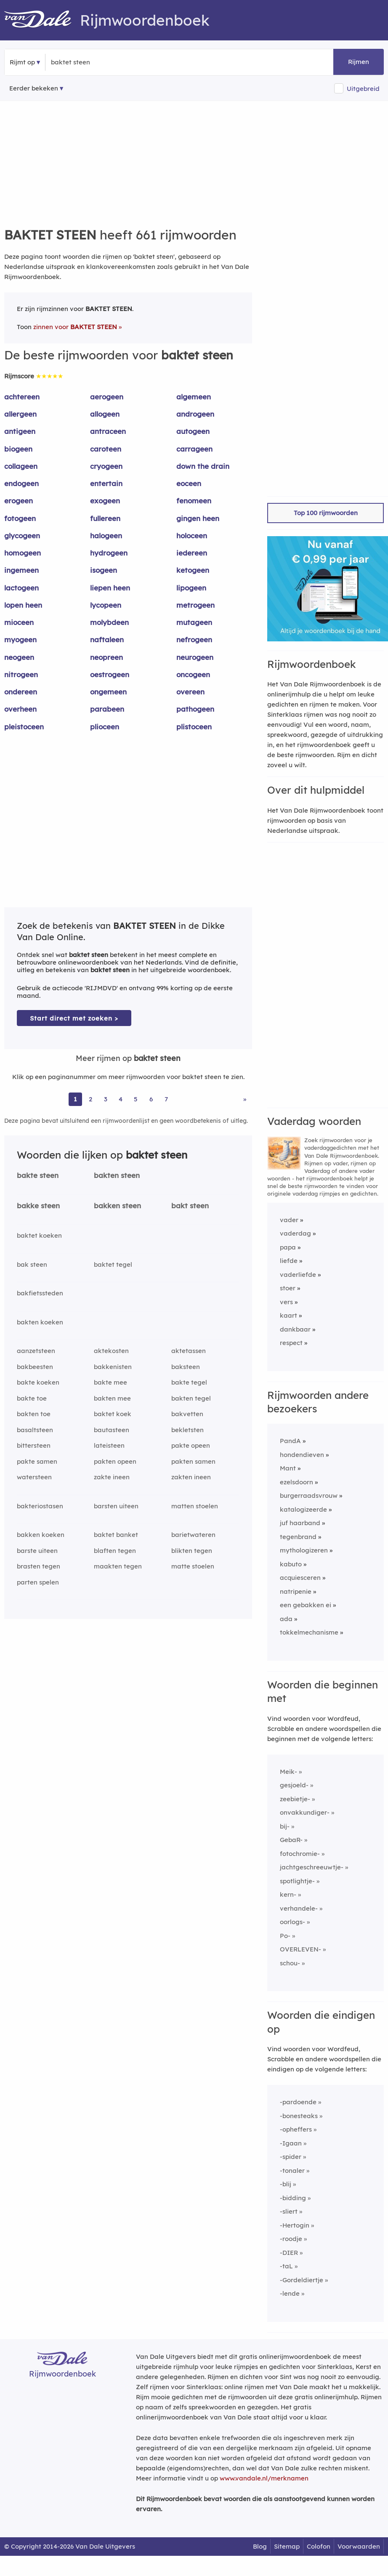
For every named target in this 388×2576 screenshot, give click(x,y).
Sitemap (287, 2546)
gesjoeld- (294, 1785)
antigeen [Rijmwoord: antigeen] (19, 431)
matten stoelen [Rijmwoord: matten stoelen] (194, 1506)
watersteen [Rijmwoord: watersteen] (34, 1477)
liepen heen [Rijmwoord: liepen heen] (110, 587)
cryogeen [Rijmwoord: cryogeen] (106, 466)
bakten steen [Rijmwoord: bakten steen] (117, 1175)
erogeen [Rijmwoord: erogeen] (18, 500)
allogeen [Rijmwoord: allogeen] (105, 413)
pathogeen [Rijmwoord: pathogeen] (195, 708)
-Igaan (291, 2143)
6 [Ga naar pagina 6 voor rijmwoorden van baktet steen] (151, 1099)
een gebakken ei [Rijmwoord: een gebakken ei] (305, 1605)
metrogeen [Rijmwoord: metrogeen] (195, 605)
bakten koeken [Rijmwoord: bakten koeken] (40, 1322)
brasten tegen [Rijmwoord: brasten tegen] (38, 1566)
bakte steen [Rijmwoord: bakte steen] (37, 1175)
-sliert (289, 2211)
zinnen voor (75, 327)
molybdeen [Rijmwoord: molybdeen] (109, 622)
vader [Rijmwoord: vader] (289, 1220)
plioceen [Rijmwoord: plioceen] (104, 726)
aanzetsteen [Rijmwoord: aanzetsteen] (36, 1351)
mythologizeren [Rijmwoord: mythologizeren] (304, 1550)
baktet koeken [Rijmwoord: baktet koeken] (39, 1235)
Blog (260, 2546)
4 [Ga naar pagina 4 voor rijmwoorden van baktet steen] (120, 1099)
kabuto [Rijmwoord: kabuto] (291, 1564)
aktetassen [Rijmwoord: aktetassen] (188, 1351)
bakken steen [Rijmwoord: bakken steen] (117, 1205)
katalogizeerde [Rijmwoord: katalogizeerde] (303, 1509)
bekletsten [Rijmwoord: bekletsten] (187, 1430)
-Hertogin (294, 2225)
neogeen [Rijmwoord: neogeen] (19, 657)
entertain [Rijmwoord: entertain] (106, 483)
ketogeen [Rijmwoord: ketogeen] (192, 570)
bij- (285, 1826)
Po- (285, 1936)
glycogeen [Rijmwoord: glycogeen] (22, 535)
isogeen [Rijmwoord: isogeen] (103, 570)
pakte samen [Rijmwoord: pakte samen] (37, 1461)
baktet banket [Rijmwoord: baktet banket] (116, 1535)
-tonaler (292, 2171)
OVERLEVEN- (300, 1949)
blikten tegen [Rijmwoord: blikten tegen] (191, 1551)
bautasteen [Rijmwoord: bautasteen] (111, 1430)
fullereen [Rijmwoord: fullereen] (105, 518)
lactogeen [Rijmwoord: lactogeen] (21, 587)
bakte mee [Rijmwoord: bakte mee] (110, 1382)
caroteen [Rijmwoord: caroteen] (105, 448)
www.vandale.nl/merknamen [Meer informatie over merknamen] (264, 2478)
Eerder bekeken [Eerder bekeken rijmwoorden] (33, 88)
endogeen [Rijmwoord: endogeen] (21, 483)
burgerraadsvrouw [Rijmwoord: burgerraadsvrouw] (309, 1495)
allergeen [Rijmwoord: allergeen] (20, 413)
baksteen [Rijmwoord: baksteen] (185, 1367)
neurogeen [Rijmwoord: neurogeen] (194, 657)
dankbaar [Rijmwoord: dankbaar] (295, 1329)
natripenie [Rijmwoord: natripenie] (295, 1591)
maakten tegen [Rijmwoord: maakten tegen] (118, 1566)
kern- (288, 1894)
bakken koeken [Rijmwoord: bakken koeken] (40, 1535)
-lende (290, 2293)
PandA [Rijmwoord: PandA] (290, 1441)
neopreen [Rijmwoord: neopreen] (106, 657)
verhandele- (299, 1908)
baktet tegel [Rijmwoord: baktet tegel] (113, 1264)
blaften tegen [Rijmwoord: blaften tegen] (115, 1551)
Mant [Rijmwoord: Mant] (288, 1468)
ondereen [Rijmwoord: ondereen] (20, 691)
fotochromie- (300, 1854)
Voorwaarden (359, 2546)
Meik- (288, 1772)
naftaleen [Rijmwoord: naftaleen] (107, 639)
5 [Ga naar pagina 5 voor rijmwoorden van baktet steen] (136, 1099)
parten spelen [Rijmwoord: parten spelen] (38, 1582)
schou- (290, 1963)
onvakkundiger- (305, 1812)
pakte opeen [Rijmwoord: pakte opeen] (190, 1445)
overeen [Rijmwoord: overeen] (190, 691)
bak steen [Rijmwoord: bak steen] (32, 1264)
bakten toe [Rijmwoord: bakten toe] (33, 1414)
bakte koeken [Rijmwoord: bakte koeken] (38, 1382)
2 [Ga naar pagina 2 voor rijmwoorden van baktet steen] (90, 1099)
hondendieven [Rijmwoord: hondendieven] (302, 1455)
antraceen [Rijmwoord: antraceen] (108, 431)
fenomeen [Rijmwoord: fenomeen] (193, 500)
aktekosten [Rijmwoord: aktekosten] (111, 1351)
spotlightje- (297, 1881)
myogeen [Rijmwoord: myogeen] (20, 639)
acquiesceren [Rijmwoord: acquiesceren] (300, 1578)
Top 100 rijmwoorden (326, 513)
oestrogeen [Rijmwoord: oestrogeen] (109, 674)
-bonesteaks (299, 2116)
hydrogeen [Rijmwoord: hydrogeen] (109, 552)
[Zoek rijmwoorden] (92, 62)
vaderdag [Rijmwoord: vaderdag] (295, 1233)
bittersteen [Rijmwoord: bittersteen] (33, 1445)
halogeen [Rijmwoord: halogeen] (106, 535)
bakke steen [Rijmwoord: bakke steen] (38, 1205)
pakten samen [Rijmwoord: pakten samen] (193, 1461)
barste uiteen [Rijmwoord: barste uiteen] (37, 1551)
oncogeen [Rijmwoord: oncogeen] (193, 674)
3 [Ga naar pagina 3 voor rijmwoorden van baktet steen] (105, 1099)
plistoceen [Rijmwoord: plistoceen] (194, 726)
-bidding (293, 2198)
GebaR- (291, 1840)
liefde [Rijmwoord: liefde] (289, 1261)
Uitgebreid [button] (363, 89)
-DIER (289, 2253)
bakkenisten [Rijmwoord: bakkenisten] (113, 1367)
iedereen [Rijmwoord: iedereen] (191, 552)
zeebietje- (295, 1799)
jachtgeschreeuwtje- (311, 1867)
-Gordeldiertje (301, 2280)
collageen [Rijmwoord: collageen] (20, 466)
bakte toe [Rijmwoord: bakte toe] (32, 1398)
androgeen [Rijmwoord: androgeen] (195, 413)
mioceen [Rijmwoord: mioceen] (19, 622)
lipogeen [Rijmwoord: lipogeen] (191, 587)
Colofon (318, 2546)
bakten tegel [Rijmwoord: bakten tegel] (191, 1398)
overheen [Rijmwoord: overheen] (20, 708)
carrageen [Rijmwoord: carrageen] (194, 448)
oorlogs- (292, 1922)
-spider (290, 2157)
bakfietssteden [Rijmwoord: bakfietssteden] (40, 1293)
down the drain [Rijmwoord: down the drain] (202, 466)
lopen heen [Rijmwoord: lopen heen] (23, 605)
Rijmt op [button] (22, 62)
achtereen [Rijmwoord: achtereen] (22, 396)
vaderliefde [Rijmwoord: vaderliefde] (298, 1275)
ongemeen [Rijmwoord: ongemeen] (108, 691)
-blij (285, 2184)
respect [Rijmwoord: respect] (291, 1343)
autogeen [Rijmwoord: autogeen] (193, 431)
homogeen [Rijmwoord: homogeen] (22, 552)
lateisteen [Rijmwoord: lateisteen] (109, 1445)
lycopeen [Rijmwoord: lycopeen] (105, 605)
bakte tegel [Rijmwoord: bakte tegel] (189, 1382)
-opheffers (296, 2129)
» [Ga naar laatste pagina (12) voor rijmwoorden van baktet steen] (244, 1099)
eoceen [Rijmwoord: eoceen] (188, 483)
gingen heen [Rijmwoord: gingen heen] (197, 518)
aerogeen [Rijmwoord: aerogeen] (106, 396)
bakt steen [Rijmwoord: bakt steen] (190, 1205)
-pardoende (298, 2102)
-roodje (291, 2239)
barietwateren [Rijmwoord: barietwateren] (193, 1535)
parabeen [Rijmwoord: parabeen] (107, 708)
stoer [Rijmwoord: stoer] (287, 1288)
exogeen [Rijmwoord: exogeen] (105, 500)
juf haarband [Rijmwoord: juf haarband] (300, 1523)
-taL (286, 2266)
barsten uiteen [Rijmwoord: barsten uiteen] (116, 1506)
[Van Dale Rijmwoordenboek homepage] (42, 20)
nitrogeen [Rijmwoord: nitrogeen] (21, 674)
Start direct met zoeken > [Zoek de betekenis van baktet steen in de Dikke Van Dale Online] (74, 1018)
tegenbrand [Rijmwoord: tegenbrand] (298, 1537)
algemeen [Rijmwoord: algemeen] (193, 396)
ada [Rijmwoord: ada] (286, 1619)
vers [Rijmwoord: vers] (286, 1302)
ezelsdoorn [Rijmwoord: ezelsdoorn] (296, 1482)
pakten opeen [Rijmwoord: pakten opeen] (115, 1461)
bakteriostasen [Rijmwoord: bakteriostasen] (40, 1506)
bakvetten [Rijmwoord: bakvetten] (187, 1414)
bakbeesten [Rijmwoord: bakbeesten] (35, 1367)
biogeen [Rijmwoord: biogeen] (18, 448)
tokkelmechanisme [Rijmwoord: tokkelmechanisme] (309, 1632)
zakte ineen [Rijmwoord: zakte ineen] (112, 1477)
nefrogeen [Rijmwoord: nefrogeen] (194, 639)
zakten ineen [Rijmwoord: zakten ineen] (191, 1477)
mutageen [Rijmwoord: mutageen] (194, 622)
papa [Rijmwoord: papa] (288, 1247)
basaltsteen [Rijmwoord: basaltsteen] (35, 1430)
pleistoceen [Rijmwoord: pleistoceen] (24, 726)
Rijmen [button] (358, 62)
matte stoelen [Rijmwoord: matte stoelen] (192, 1566)
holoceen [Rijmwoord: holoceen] (191, 535)
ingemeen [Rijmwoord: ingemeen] (21, 570)
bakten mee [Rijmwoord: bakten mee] (112, 1398)
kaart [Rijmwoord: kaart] (288, 1315)
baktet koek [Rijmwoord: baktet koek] (112, 1414)
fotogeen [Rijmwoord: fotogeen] (20, 518)
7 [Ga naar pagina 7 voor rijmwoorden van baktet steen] (166, 1099)
